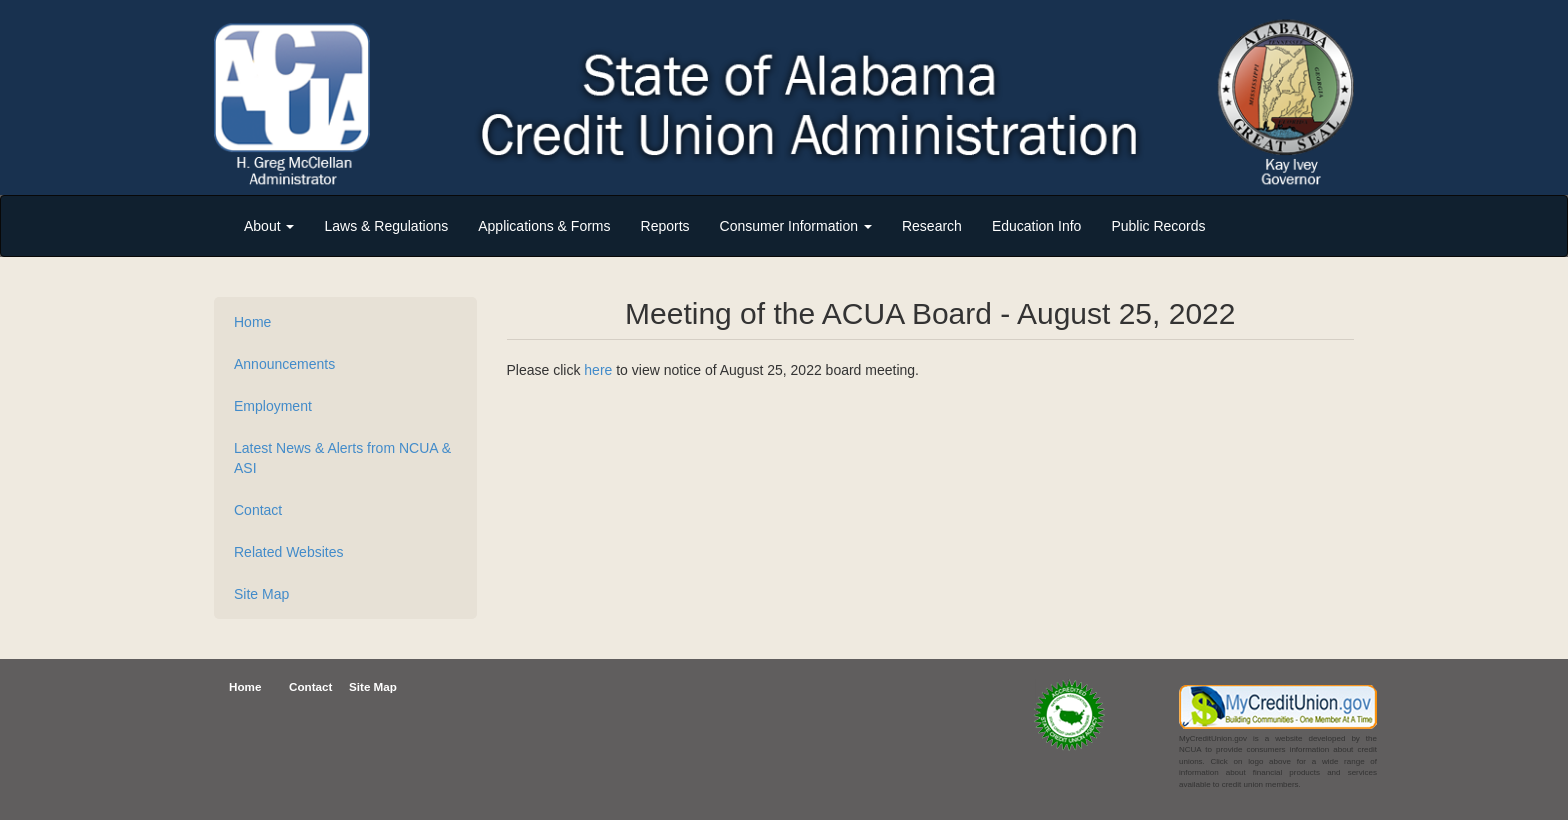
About (269, 226)
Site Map (261, 594)
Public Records (1158, 226)
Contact (258, 510)
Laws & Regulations (386, 226)
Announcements (284, 364)
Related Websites (288, 552)
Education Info (1037, 226)
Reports (665, 226)
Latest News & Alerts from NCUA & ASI (342, 458)
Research (932, 226)
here (598, 370)
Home (252, 322)
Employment (273, 406)
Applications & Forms (544, 226)
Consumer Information (796, 226)
